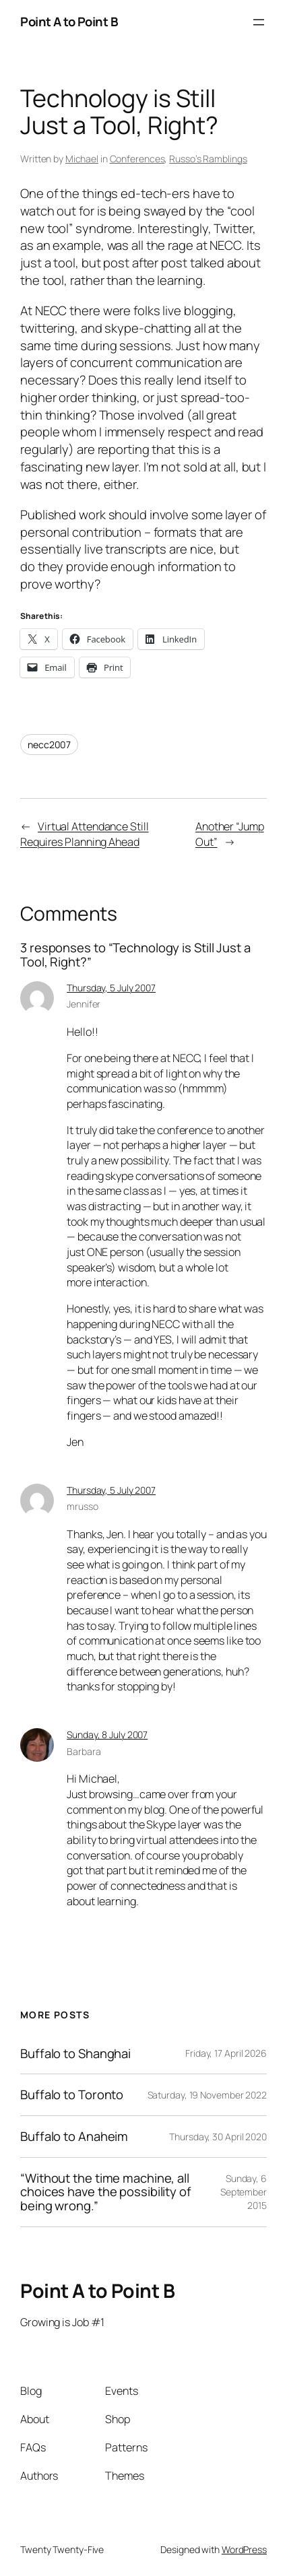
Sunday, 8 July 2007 (107, 1734)
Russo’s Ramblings (208, 158)
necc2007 (49, 744)
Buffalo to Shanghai (75, 2054)
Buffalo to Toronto (71, 2095)
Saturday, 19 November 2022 (207, 2094)
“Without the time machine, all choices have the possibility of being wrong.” (105, 2192)
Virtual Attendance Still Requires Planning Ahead (84, 834)
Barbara (83, 1751)
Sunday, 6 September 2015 (243, 2191)
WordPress (244, 2549)
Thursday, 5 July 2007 (111, 987)
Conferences (137, 158)
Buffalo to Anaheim (74, 2136)
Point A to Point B (69, 21)
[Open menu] (259, 22)
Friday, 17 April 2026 (226, 2053)
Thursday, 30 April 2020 (218, 2136)
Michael (81, 158)
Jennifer (83, 1003)
